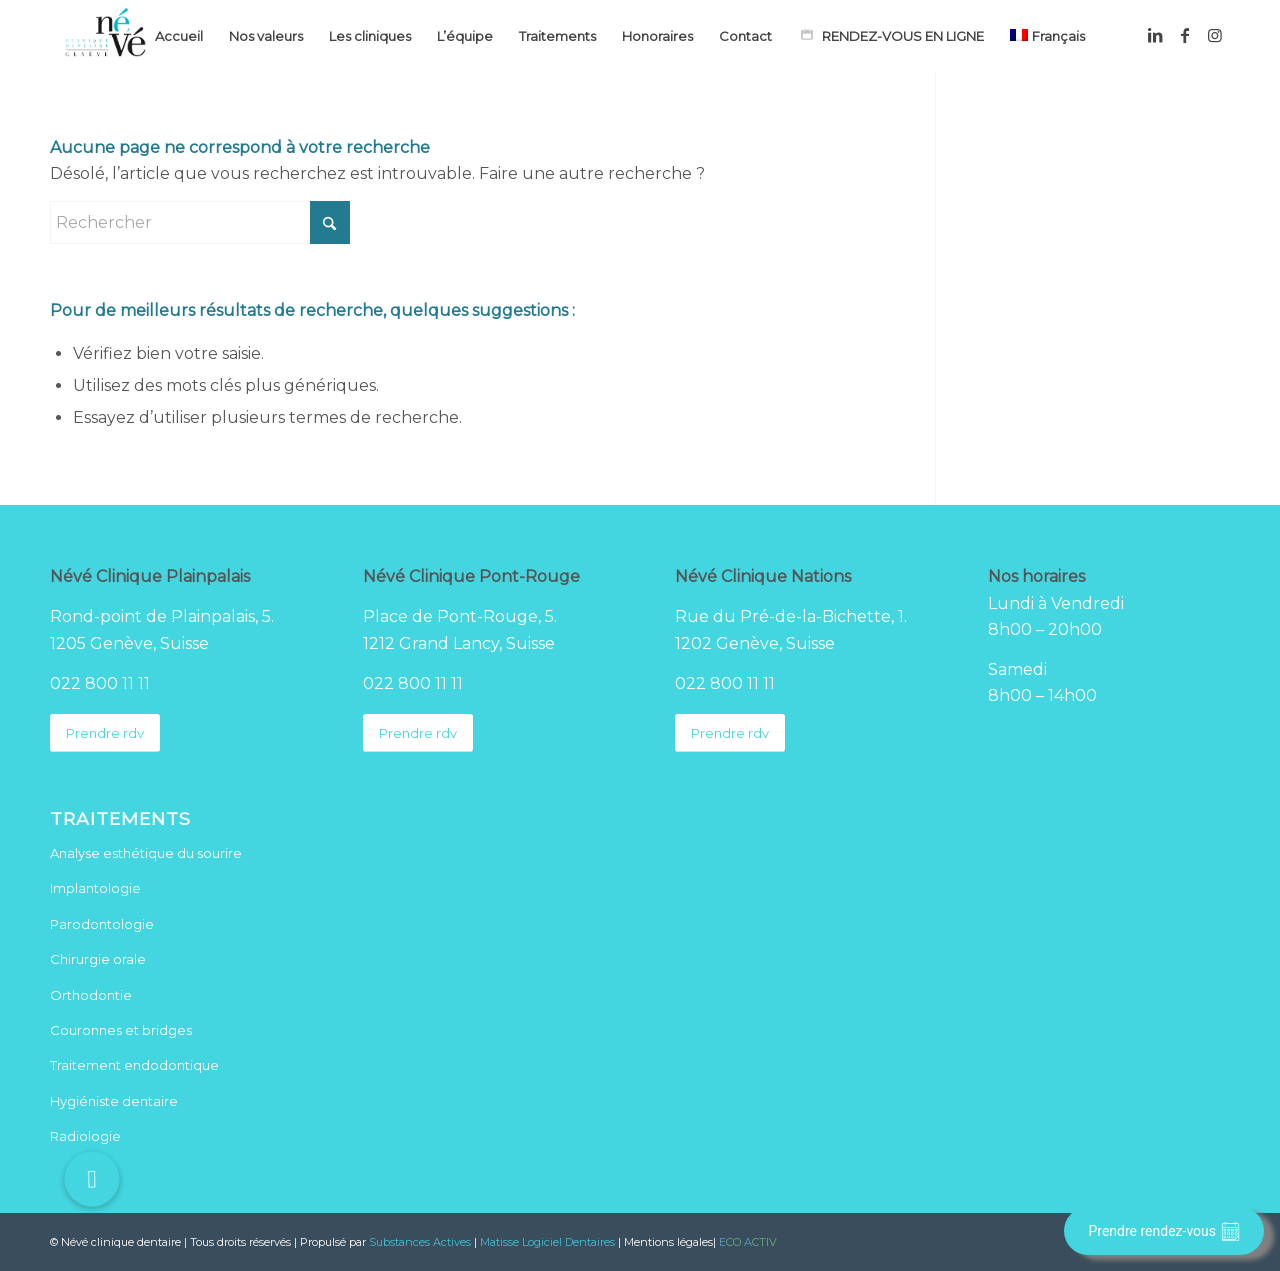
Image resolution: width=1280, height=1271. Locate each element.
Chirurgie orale (98, 959)
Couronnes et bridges (121, 1030)
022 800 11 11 (100, 683)
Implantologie (95, 888)
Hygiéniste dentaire (114, 1101)
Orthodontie (91, 995)
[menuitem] (179, 36)
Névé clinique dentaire (121, 1242)
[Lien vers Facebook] (1185, 35)
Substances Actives (420, 1242)
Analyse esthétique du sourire (146, 853)
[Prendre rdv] (105, 733)
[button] (92, 1179)
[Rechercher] (200, 222)
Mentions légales (668, 1242)
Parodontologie (102, 924)
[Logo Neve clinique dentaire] (105, 36)
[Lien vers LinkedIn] (1155, 35)
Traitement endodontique (134, 1065)
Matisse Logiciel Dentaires (547, 1242)
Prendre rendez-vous (1164, 1231)
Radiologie (85, 1136)
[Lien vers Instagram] (1215, 35)
